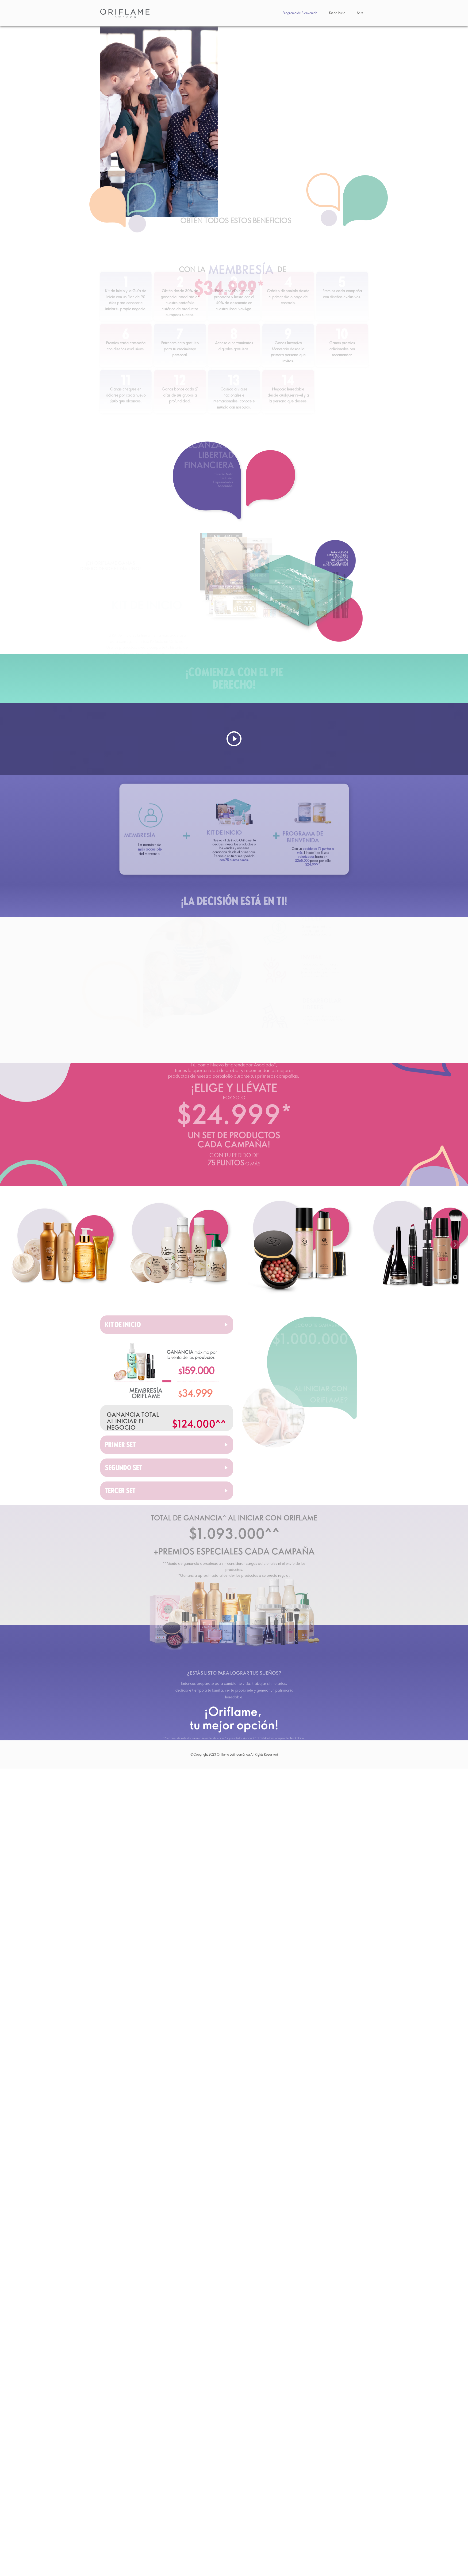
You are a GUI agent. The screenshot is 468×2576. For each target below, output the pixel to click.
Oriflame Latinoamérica (233, 1754)
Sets (360, 13)
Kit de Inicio (337, 13)
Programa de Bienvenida (300, 13)
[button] (455, 1244)
